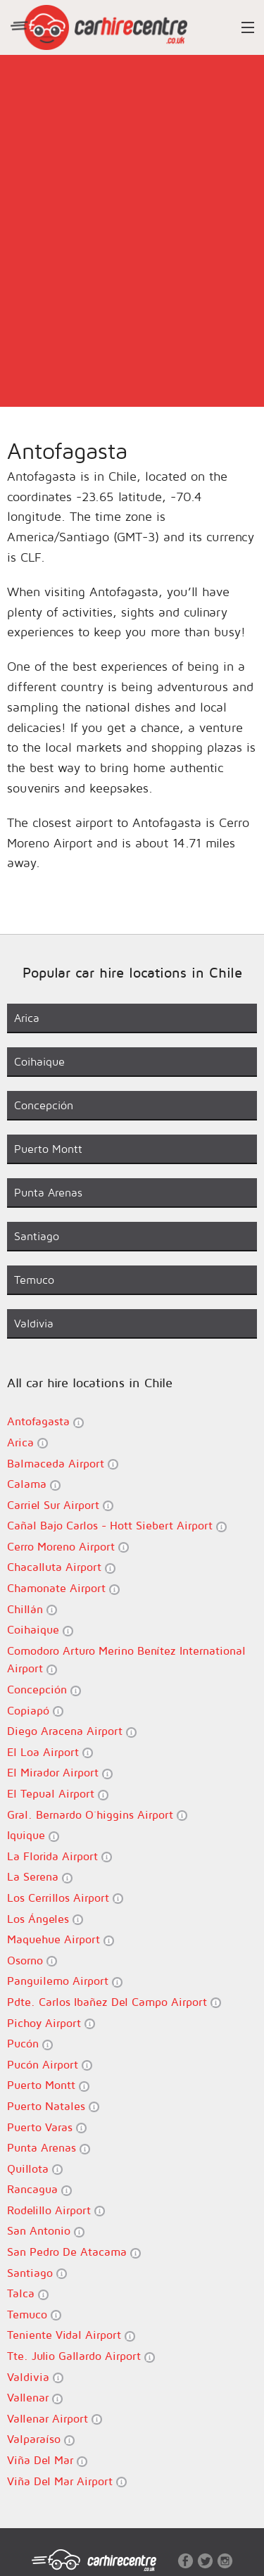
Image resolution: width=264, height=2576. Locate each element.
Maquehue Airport (60, 1939)
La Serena (40, 1876)
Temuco (34, 2314)
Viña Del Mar (47, 2460)
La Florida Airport (59, 1856)
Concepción (44, 1689)
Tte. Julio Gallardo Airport (81, 2356)
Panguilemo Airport (64, 1981)
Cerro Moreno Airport (68, 1546)
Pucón (30, 2043)
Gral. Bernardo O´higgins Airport (97, 1814)
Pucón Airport (49, 2064)
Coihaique (40, 1629)
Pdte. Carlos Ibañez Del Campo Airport (114, 2002)
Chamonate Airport (63, 1588)
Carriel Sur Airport (60, 1505)
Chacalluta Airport (61, 1567)
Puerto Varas (47, 2127)
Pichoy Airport (51, 2023)
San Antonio (45, 2230)
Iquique (33, 1835)
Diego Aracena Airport (72, 1731)
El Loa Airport (50, 1752)
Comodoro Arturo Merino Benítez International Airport (126, 1659)
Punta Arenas (48, 2147)
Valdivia (35, 2377)
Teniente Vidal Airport (71, 2335)
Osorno (32, 1960)
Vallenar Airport (54, 2418)
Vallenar (35, 2397)
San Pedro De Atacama (74, 2252)
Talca (28, 2293)
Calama (34, 1484)
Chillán (32, 1609)
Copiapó (35, 1710)
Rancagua (39, 2189)
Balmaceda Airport (62, 1463)
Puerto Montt (48, 2085)
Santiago (37, 2273)
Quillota (35, 2169)
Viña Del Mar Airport (67, 2481)
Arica (27, 1442)
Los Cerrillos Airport (65, 1898)
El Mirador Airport (60, 1772)
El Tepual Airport (57, 1793)
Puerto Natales (53, 2106)
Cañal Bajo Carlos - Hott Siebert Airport (117, 1525)
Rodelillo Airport (56, 2210)
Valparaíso (41, 2439)
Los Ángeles (45, 1919)
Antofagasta (45, 1421)
